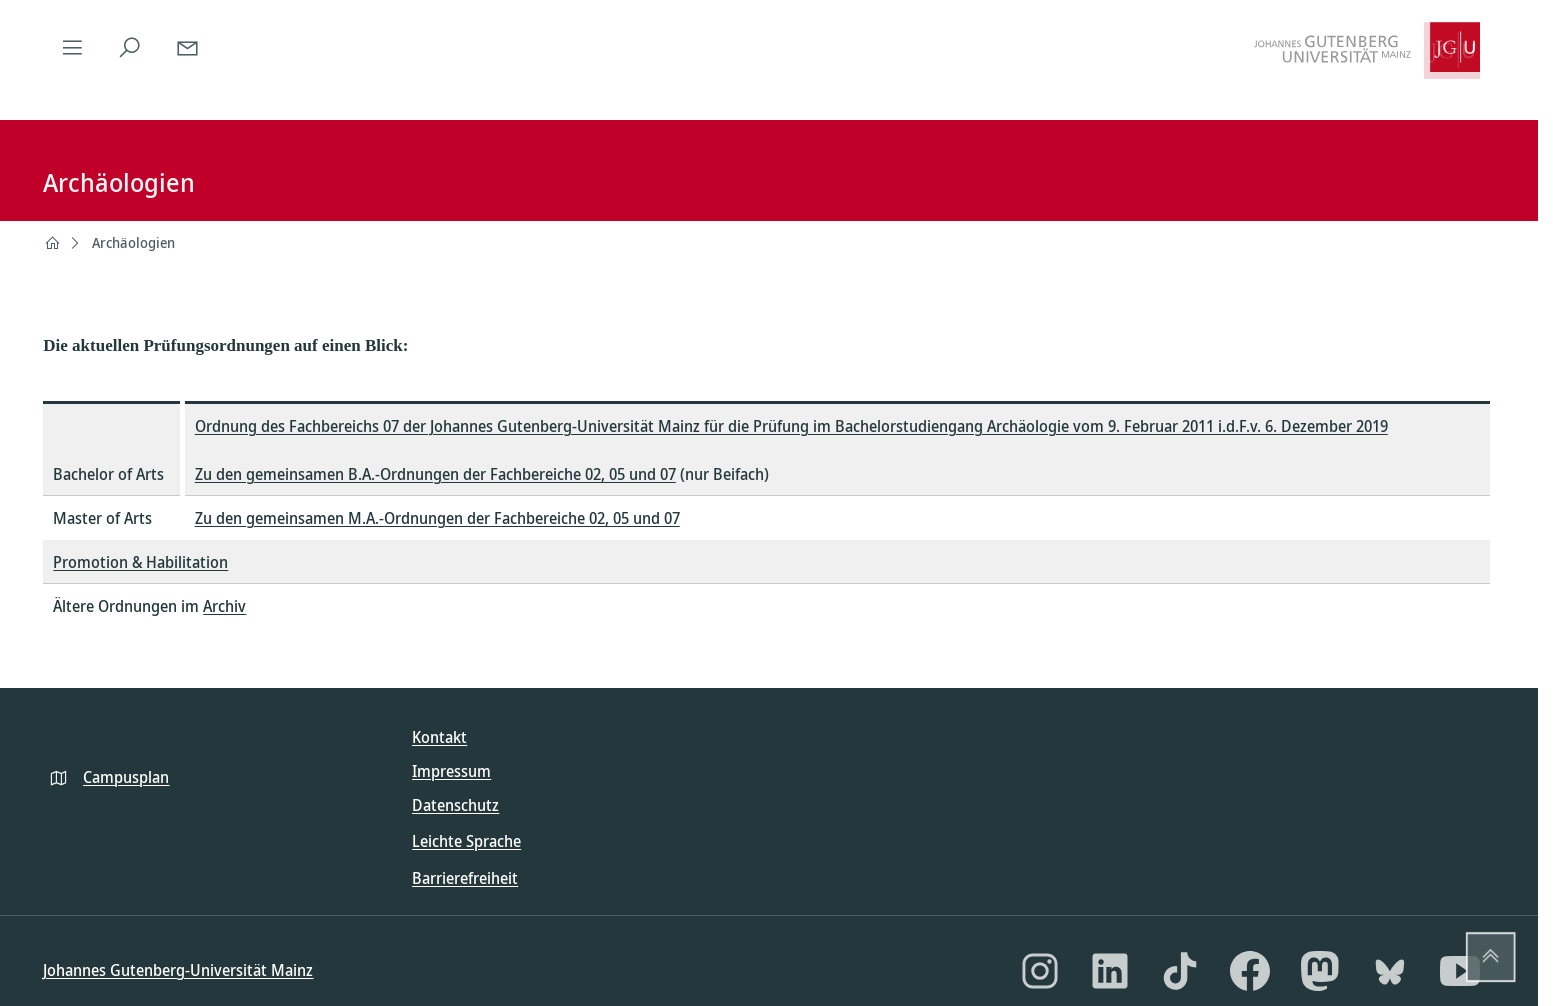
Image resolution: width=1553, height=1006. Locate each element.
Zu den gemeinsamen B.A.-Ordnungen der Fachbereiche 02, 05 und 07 (435, 474)
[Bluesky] (1390, 971)
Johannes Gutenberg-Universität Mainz (178, 970)
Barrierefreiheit (465, 878)
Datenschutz (455, 805)
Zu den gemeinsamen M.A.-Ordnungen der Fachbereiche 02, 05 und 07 (437, 518)
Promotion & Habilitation (140, 562)
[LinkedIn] (1110, 971)
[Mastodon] (1320, 971)
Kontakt (439, 737)
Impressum (451, 771)
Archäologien (133, 242)
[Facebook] (1250, 971)
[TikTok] (1180, 971)
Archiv (224, 606)
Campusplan (126, 777)
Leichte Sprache (466, 841)
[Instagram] (1040, 971)
